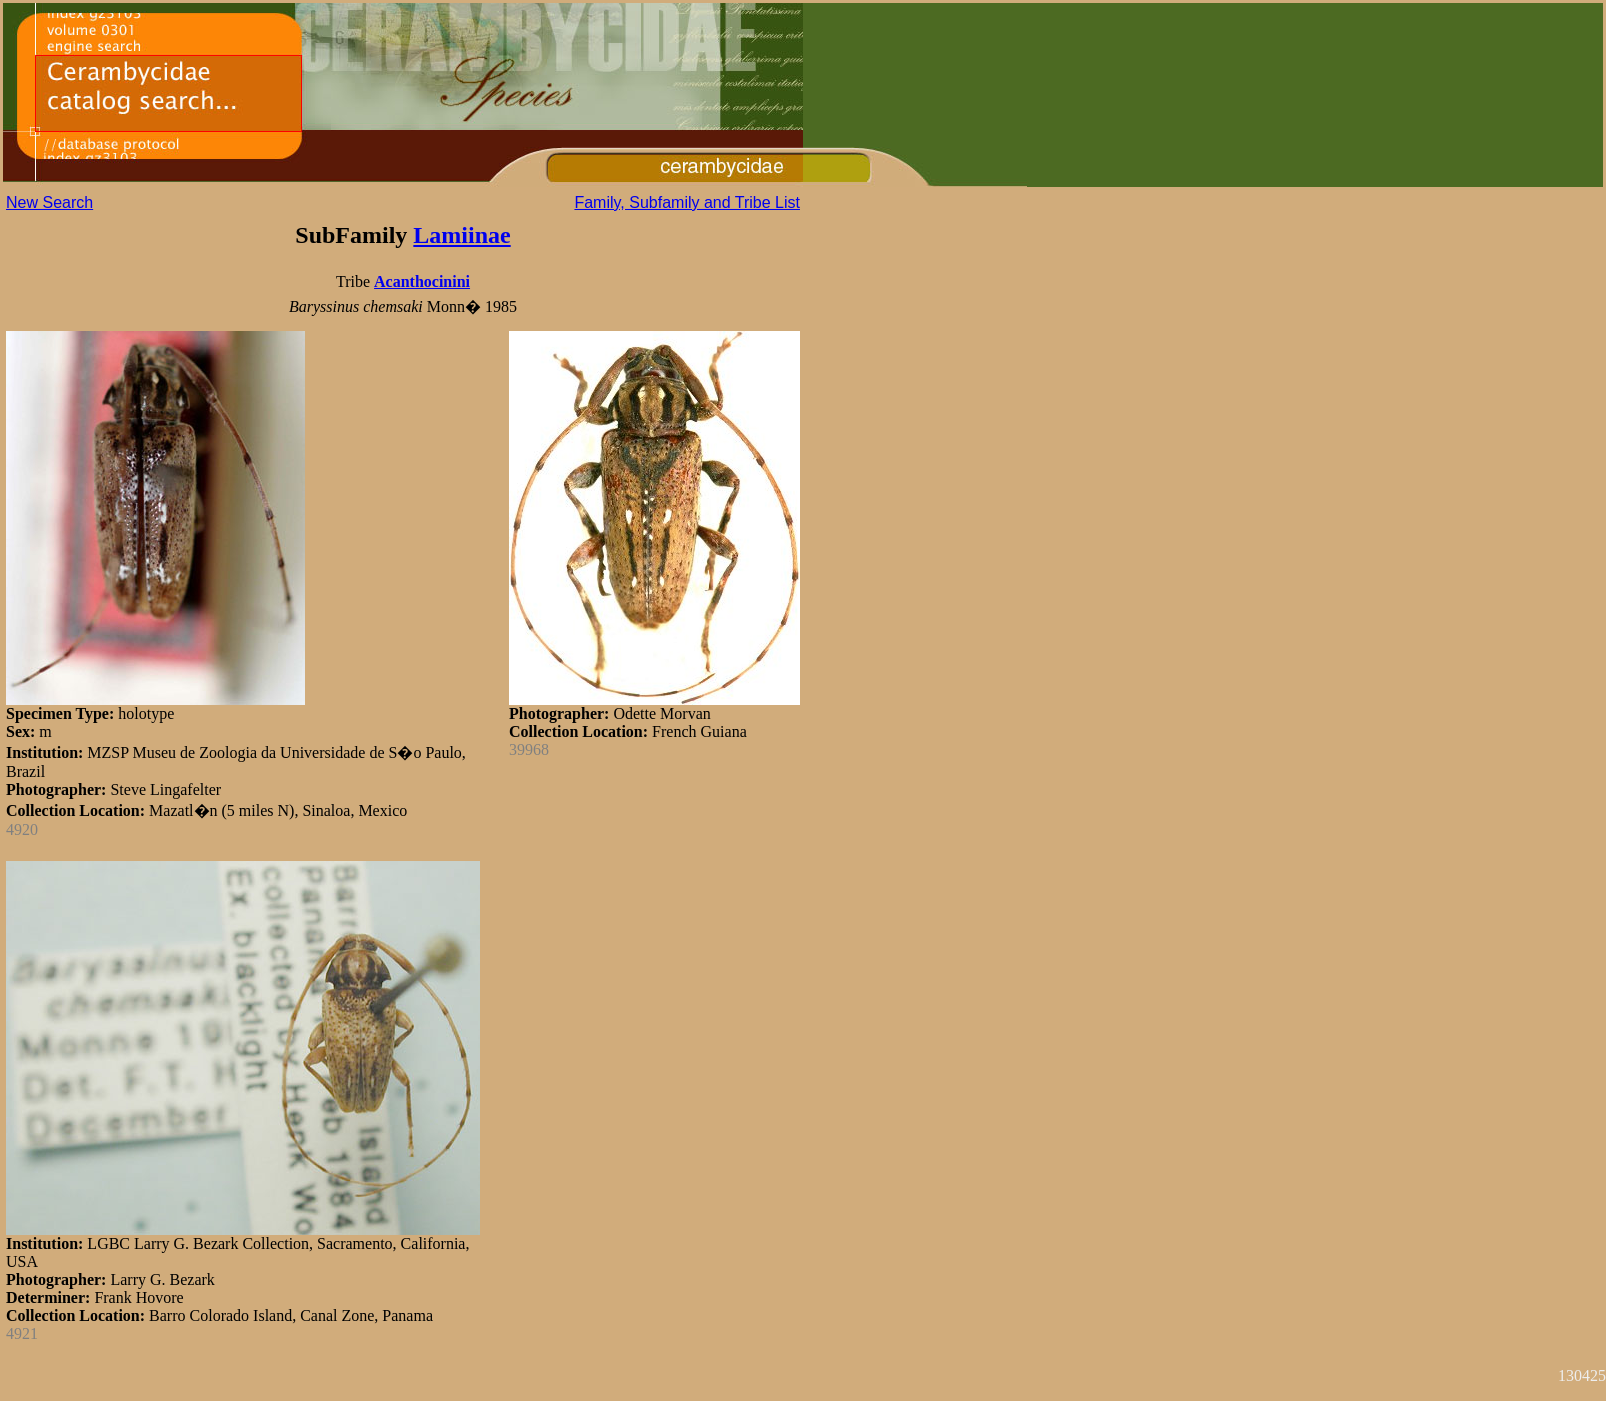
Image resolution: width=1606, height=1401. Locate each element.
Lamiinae (461, 235)
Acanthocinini (422, 281)
